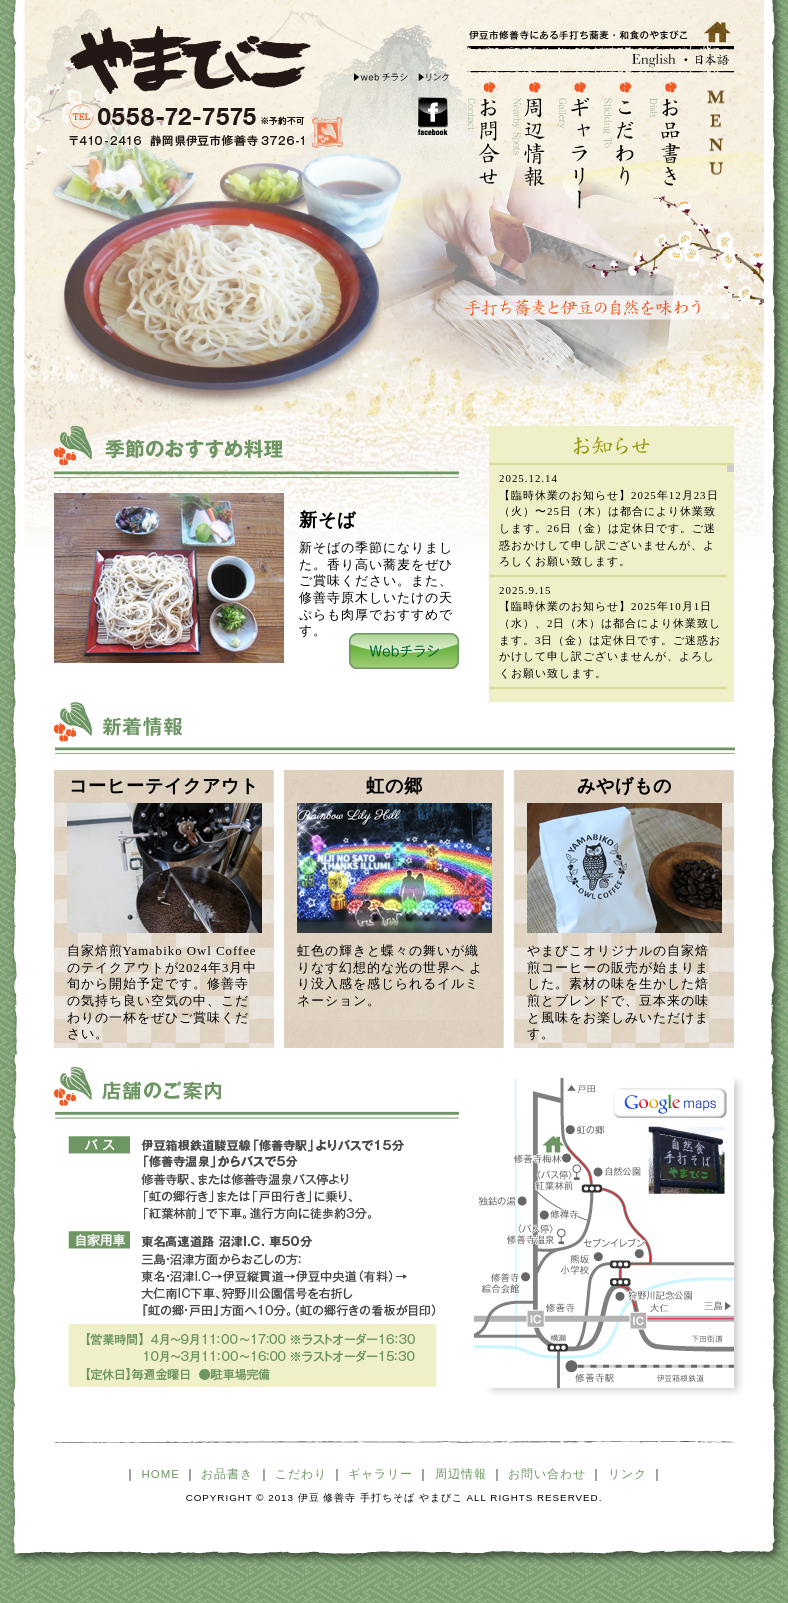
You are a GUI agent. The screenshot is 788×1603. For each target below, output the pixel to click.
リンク (627, 1474)
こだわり (301, 1474)
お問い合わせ (547, 1474)
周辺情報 (461, 1474)
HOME (161, 1474)
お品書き (227, 1474)
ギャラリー (380, 1474)
